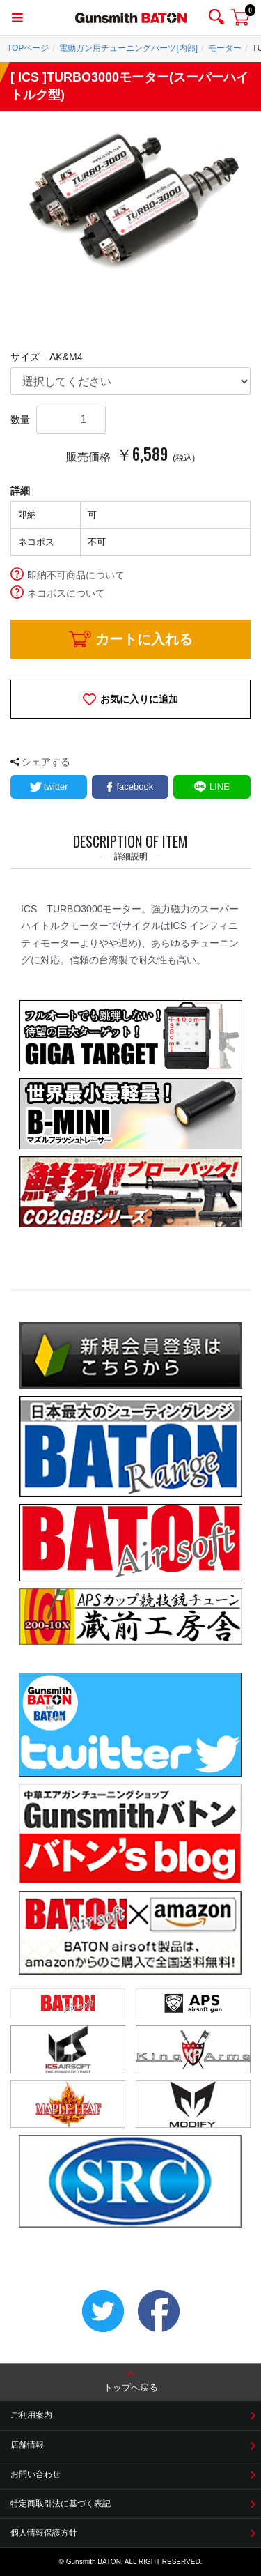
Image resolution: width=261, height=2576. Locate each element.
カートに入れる (144, 639)
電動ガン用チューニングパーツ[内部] (128, 48)
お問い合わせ (35, 2474)
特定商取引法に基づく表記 (60, 2503)
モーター (225, 48)
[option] (130, 198)
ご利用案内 (31, 2415)
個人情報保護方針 (43, 2533)
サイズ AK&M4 (46, 356)
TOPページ (28, 48)
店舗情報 (27, 2445)
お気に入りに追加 (139, 699)
